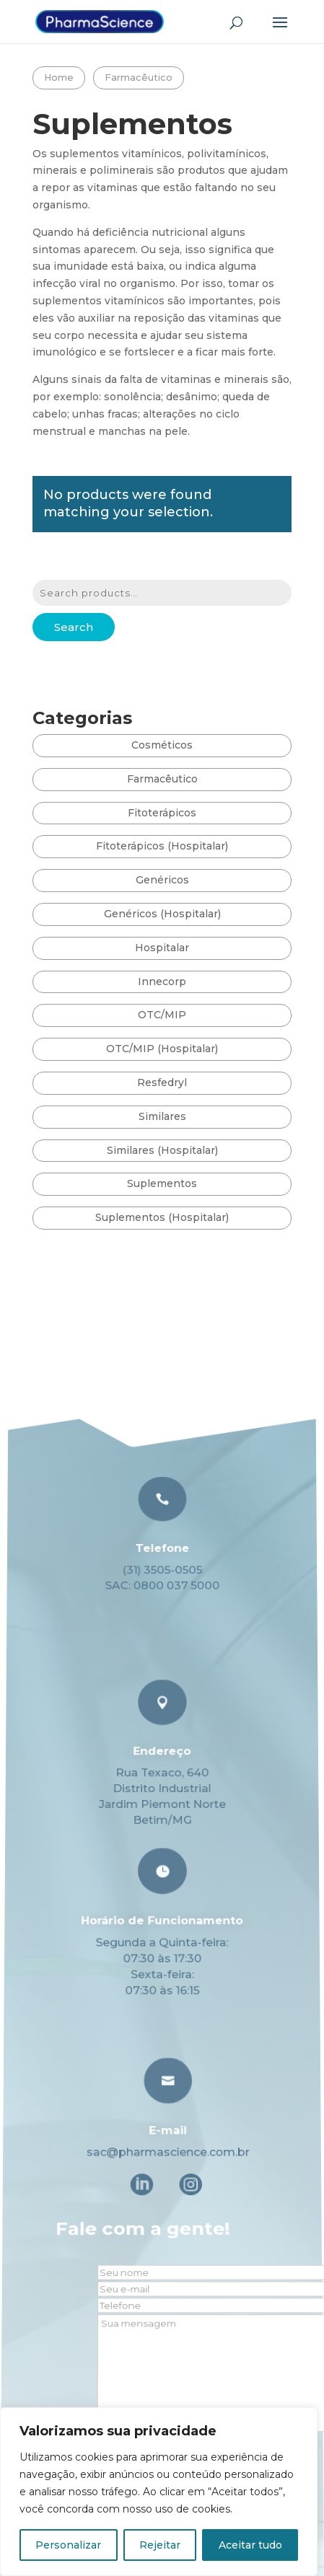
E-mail (167, 2297)
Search (73, 627)
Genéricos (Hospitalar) (162, 913)
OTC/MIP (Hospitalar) (162, 1048)
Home (59, 77)
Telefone (162, 2044)
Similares (162, 1116)
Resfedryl (162, 1082)
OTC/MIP (162, 1014)
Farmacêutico (138, 77)
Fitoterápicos (162, 812)
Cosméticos (162, 744)
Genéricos (162, 879)
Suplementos (162, 1183)
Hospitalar (162, 947)
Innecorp (162, 981)
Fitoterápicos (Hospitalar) (162, 845)
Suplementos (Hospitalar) (162, 1217)
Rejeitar (159, 2544)
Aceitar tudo (250, 2544)
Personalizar (68, 2544)
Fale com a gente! (145, 2351)
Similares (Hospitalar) (162, 1150)
